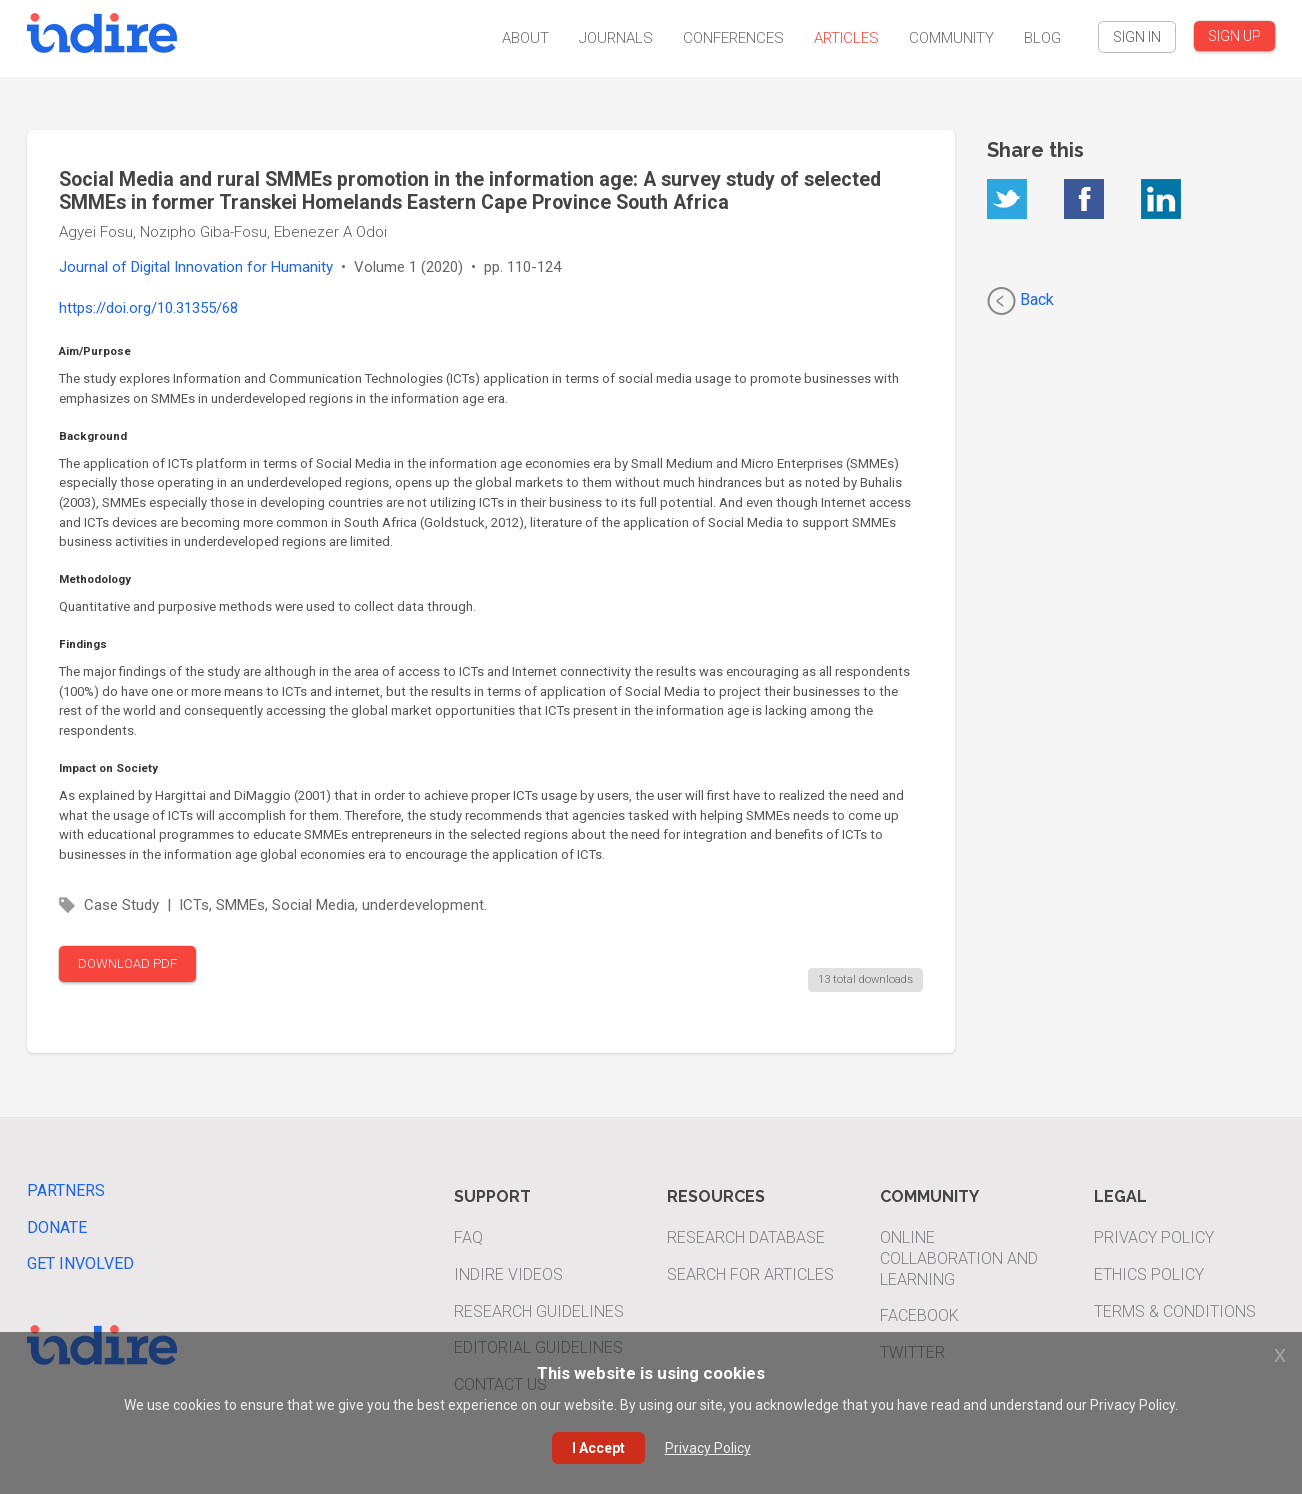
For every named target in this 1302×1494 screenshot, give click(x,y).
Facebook (919, 1315)
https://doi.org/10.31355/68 (148, 308)
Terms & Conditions (1175, 1311)
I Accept (598, 1448)
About (525, 38)
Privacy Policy (1154, 1237)
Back (1020, 301)
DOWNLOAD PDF (127, 963)
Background (93, 436)
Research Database (746, 1237)
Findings (83, 644)
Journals (616, 38)
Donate (57, 1227)
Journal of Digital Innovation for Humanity (196, 267)
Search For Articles (750, 1274)
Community (951, 38)
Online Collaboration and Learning (959, 1258)
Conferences (733, 38)
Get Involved (80, 1263)
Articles (846, 38)
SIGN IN (1137, 37)
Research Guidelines (539, 1311)
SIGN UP (1234, 36)
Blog (1042, 38)
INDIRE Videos (508, 1274)
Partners (66, 1190)
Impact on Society (108, 768)
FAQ (468, 1237)
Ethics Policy (1149, 1274)
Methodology (95, 579)
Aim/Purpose (95, 351)
